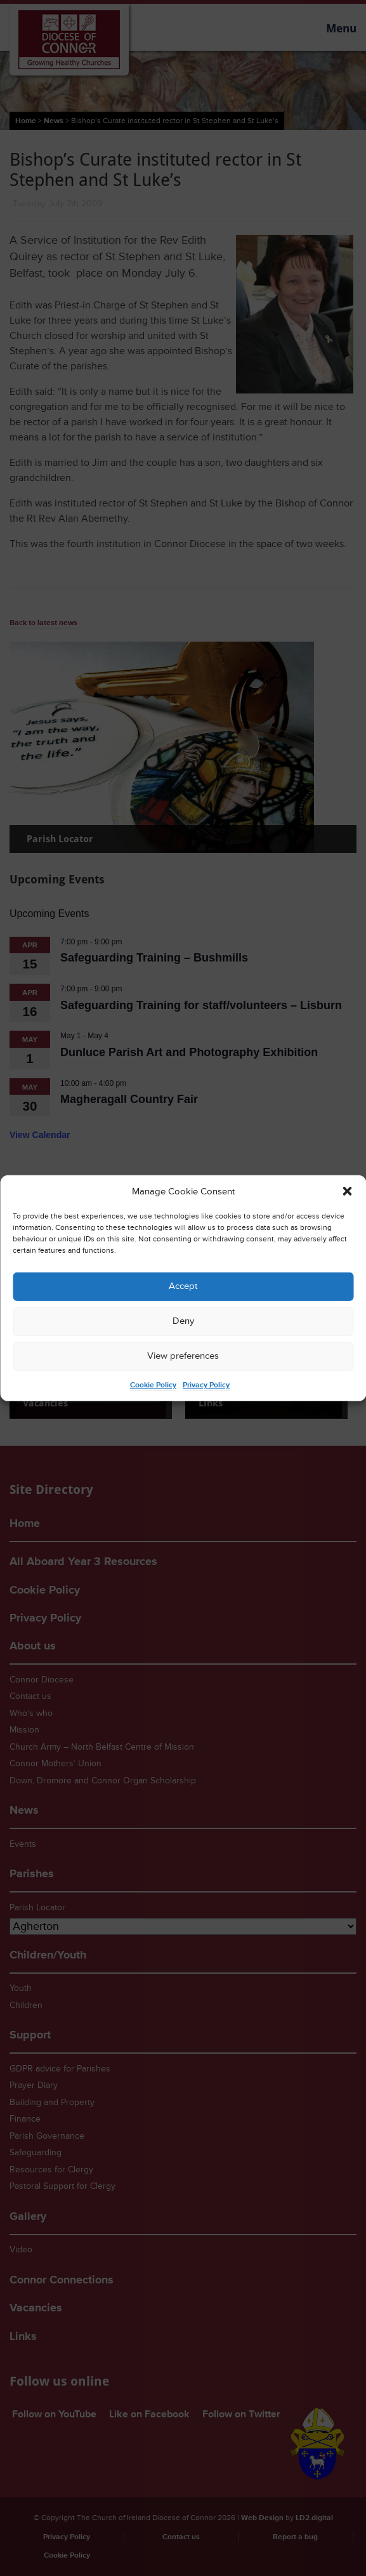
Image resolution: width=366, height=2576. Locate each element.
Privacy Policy (206, 1385)
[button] (347, 1191)
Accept (183, 1286)
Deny (183, 1321)
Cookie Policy (153, 1385)
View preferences (183, 1356)
